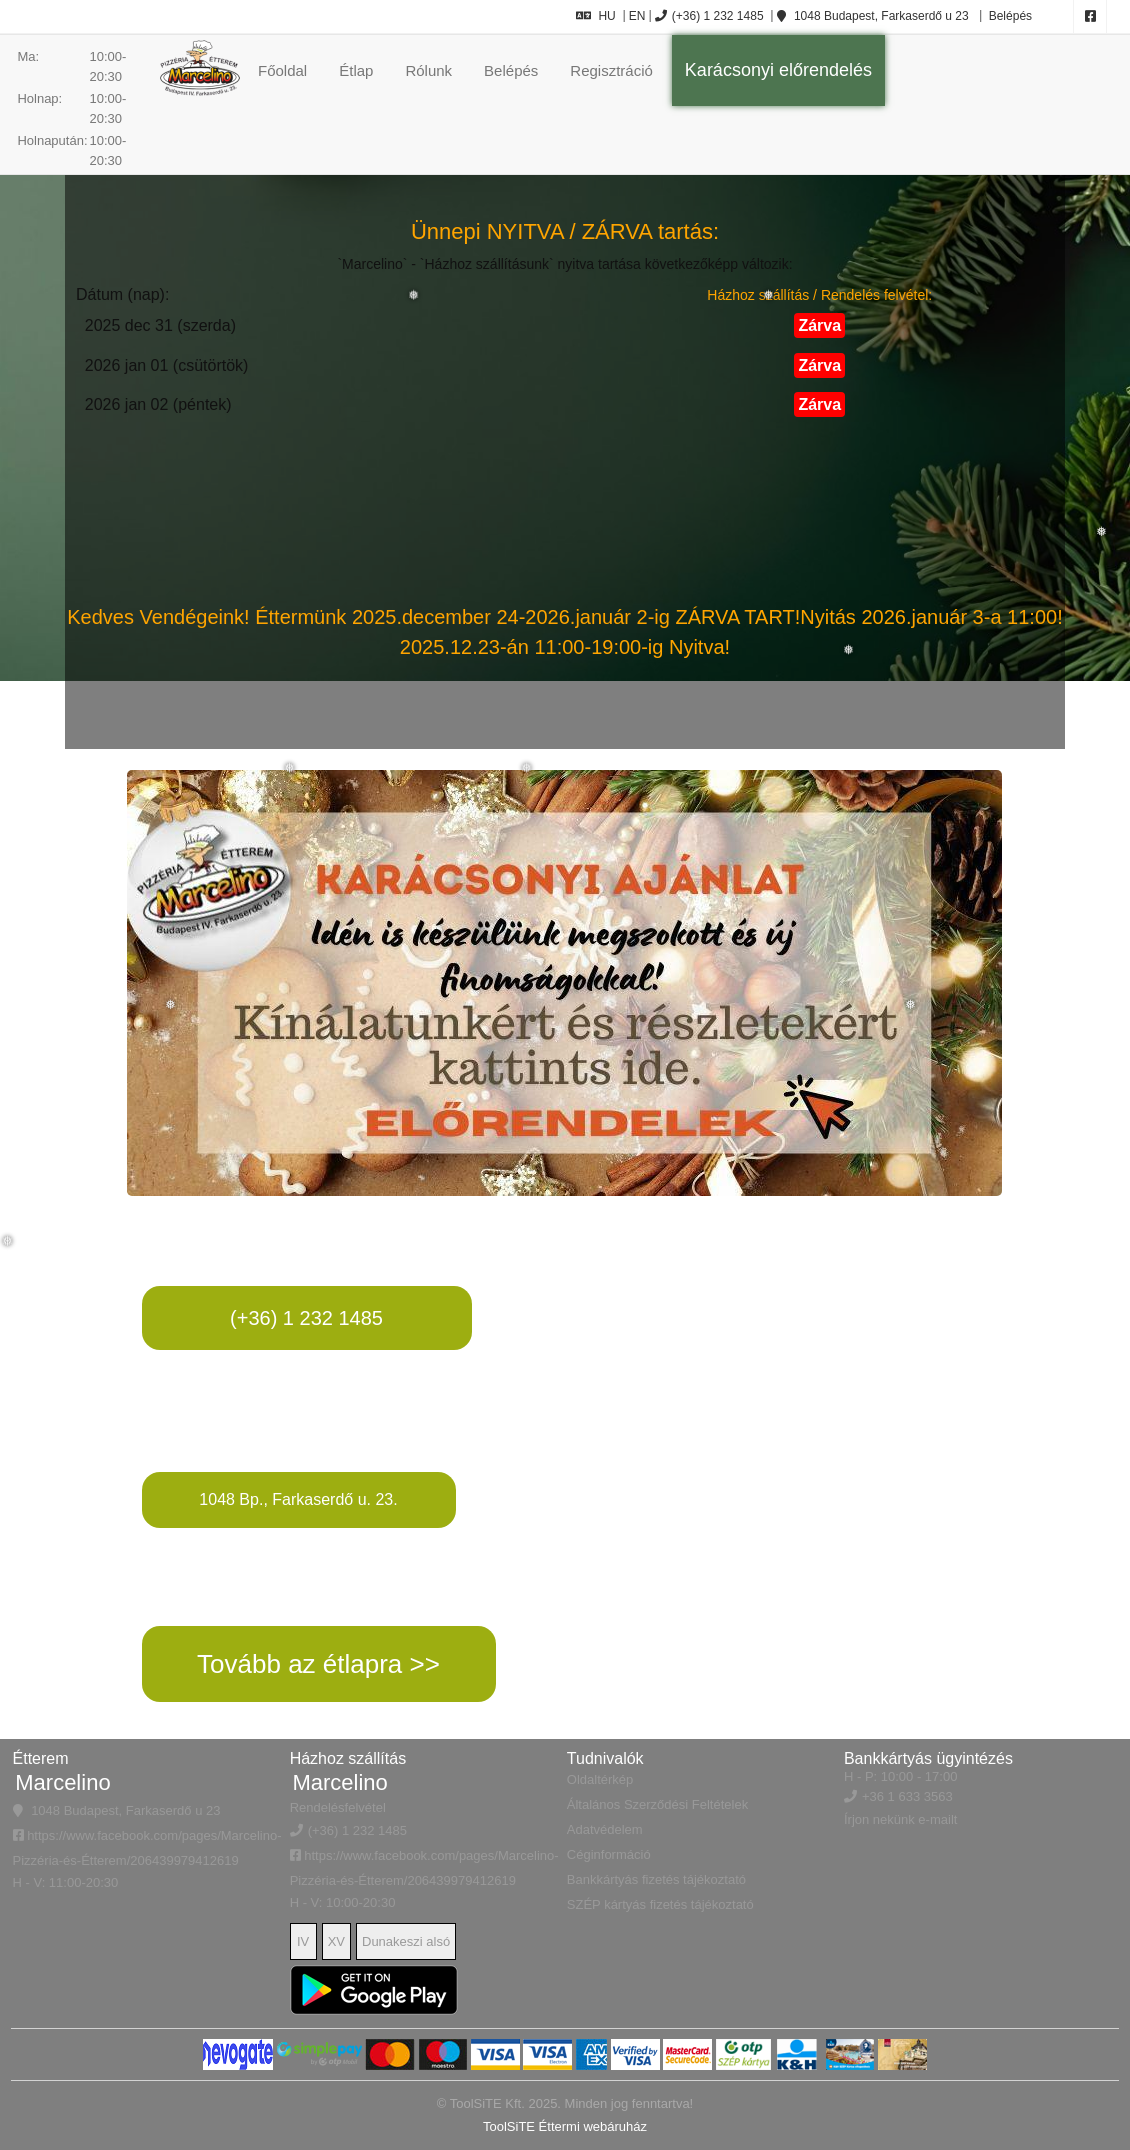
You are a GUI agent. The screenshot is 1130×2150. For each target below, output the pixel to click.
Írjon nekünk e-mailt (900, 1819)
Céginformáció (609, 1854)
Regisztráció (611, 70)
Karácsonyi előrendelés (778, 70)
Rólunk (428, 70)
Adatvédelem (605, 1829)
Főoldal (282, 70)
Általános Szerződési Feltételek (657, 1804)
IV (303, 1941)
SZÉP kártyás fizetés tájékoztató (660, 1904)
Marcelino (62, 1782)
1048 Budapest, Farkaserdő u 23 (873, 16)
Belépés (1008, 16)
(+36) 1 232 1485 (709, 16)
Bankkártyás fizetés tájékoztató (656, 1879)
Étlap (356, 70)
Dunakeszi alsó (406, 1941)
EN (637, 16)
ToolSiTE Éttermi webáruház (565, 2126)
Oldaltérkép (600, 1779)
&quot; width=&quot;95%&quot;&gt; (844, 1450)
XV (336, 1941)
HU (595, 16)
